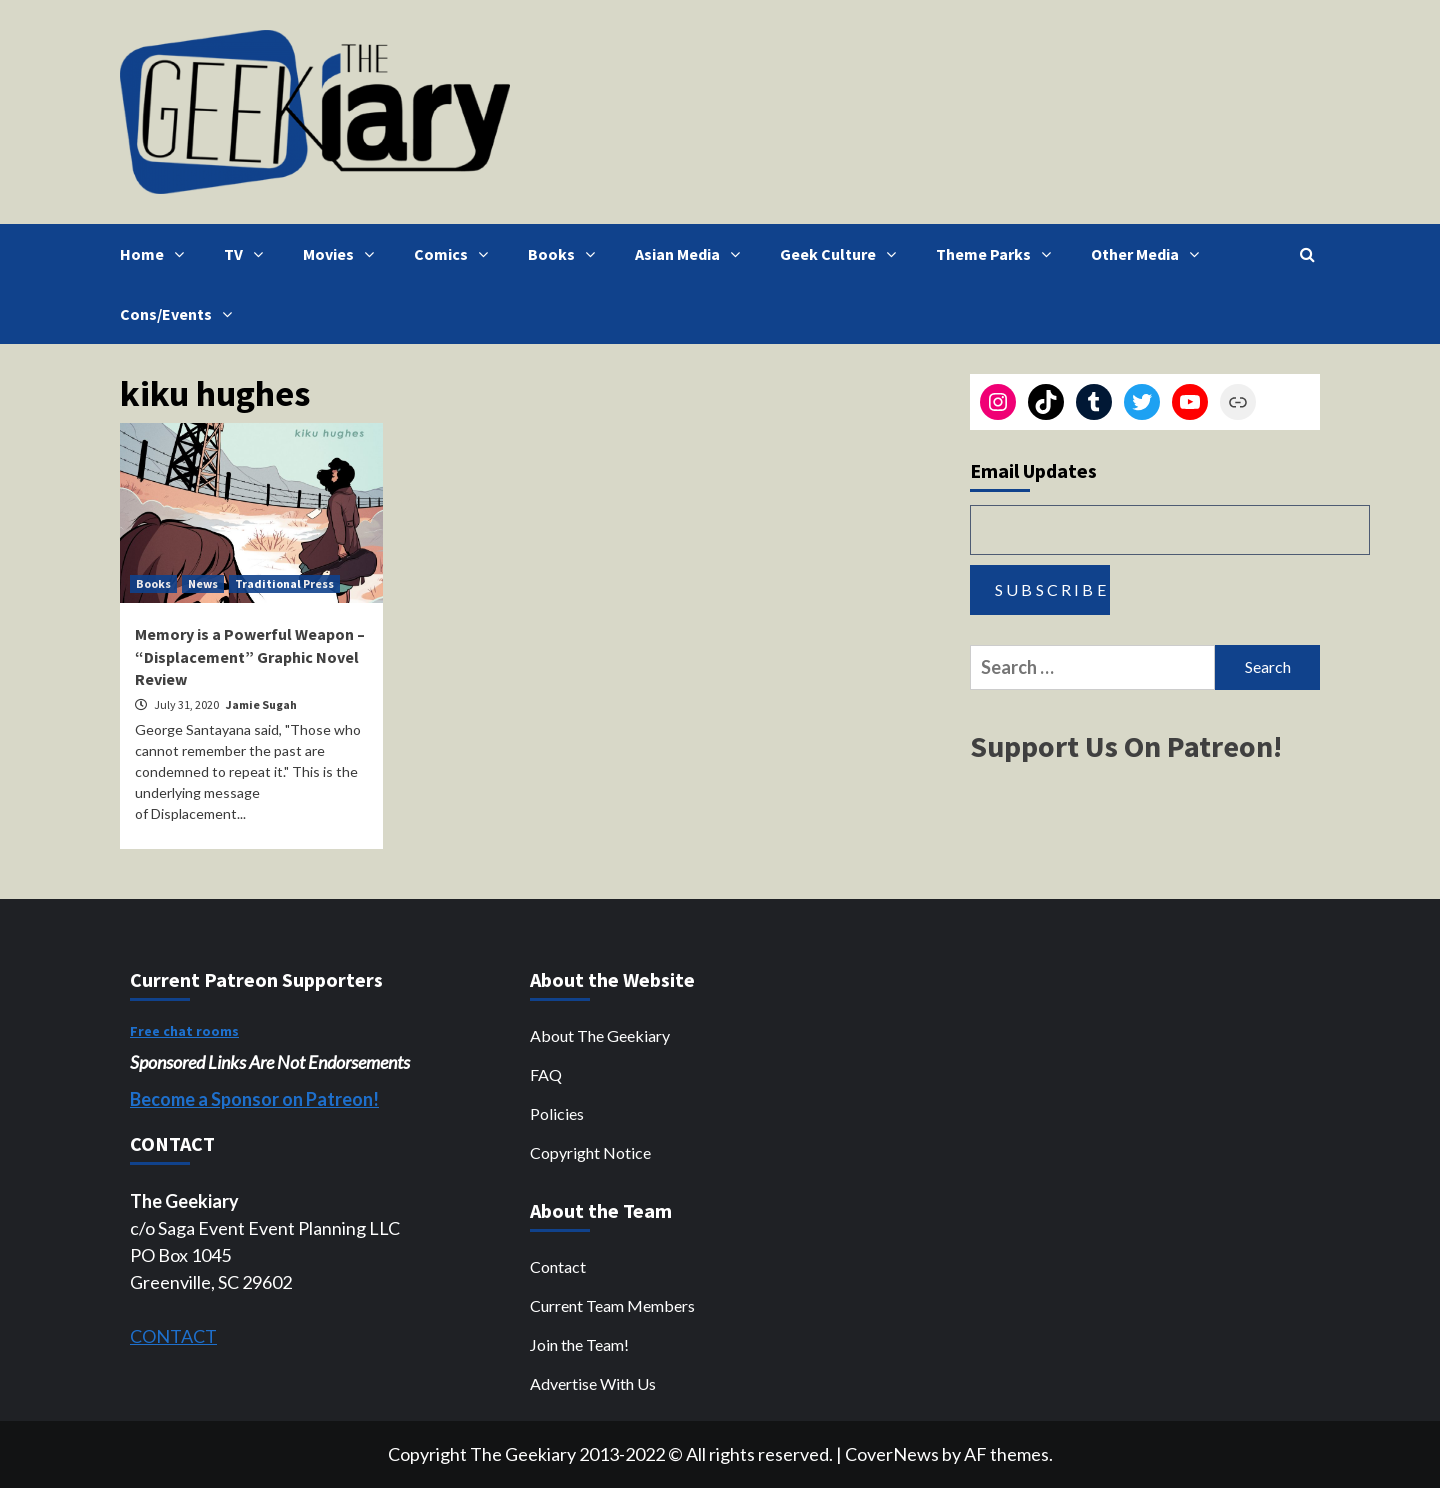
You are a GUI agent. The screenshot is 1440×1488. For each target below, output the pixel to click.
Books (566, 254)
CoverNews (892, 1454)
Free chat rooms (184, 1031)
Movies (343, 254)
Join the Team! (579, 1344)
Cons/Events (181, 314)
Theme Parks (998, 254)
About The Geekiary (600, 1035)
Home (157, 254)
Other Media (1150, 254)
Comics (456, 254)
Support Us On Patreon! (1126, 746)
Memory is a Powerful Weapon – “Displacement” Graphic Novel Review (250, 656)
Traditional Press (284, 583)
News (203, 583)
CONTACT (173, 1336)
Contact (558, 1266)
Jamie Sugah (261, 704)
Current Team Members (612, 1305)
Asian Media (692, 254)
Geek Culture (843, 254)
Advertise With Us (593, 1383)
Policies (557, 1113)
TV (248, 254)
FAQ (546, 1074)
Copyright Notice (590, 1152)
